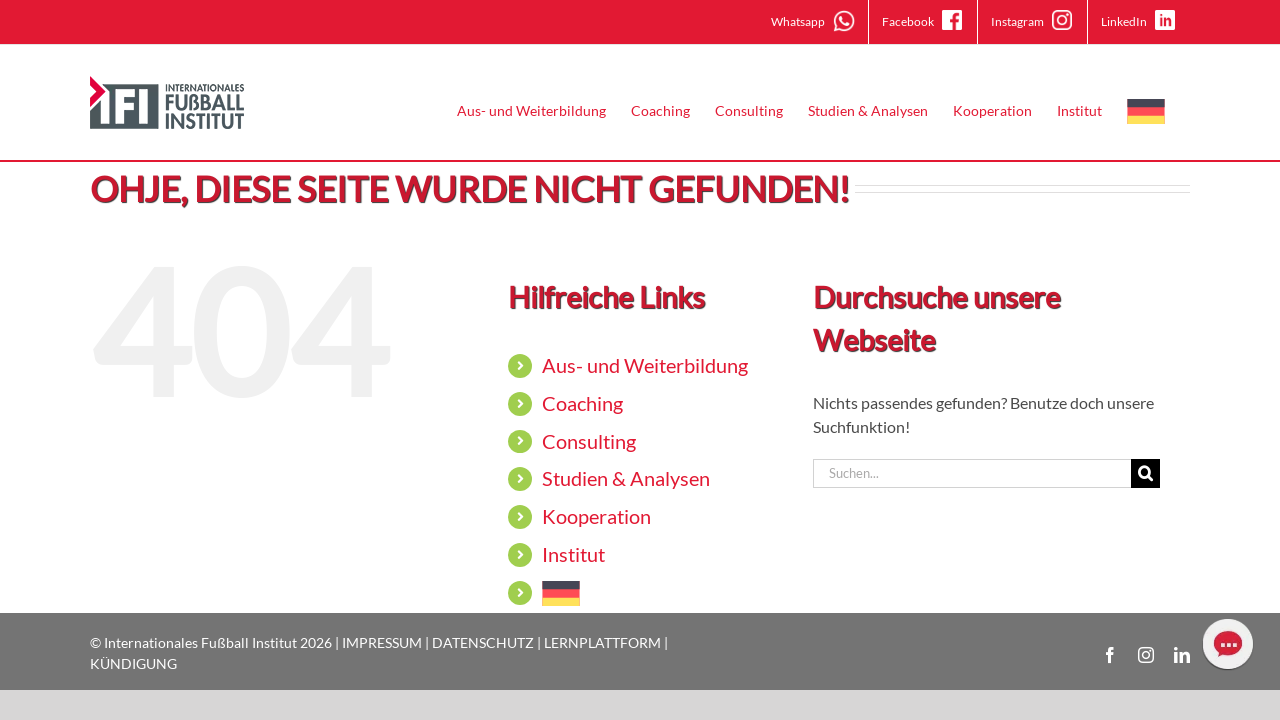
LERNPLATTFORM (602, 642)
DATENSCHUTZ (483, 642)
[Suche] (1145, 473)
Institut (573, 554)
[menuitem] (1171, 111)
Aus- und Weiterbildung (645, 365)
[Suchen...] (972, 473)
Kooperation (596, 516)
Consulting (589, 441)
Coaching (582, 403)
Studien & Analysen (626, 478)
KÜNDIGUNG (133, 663)
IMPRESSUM (382, 642)
